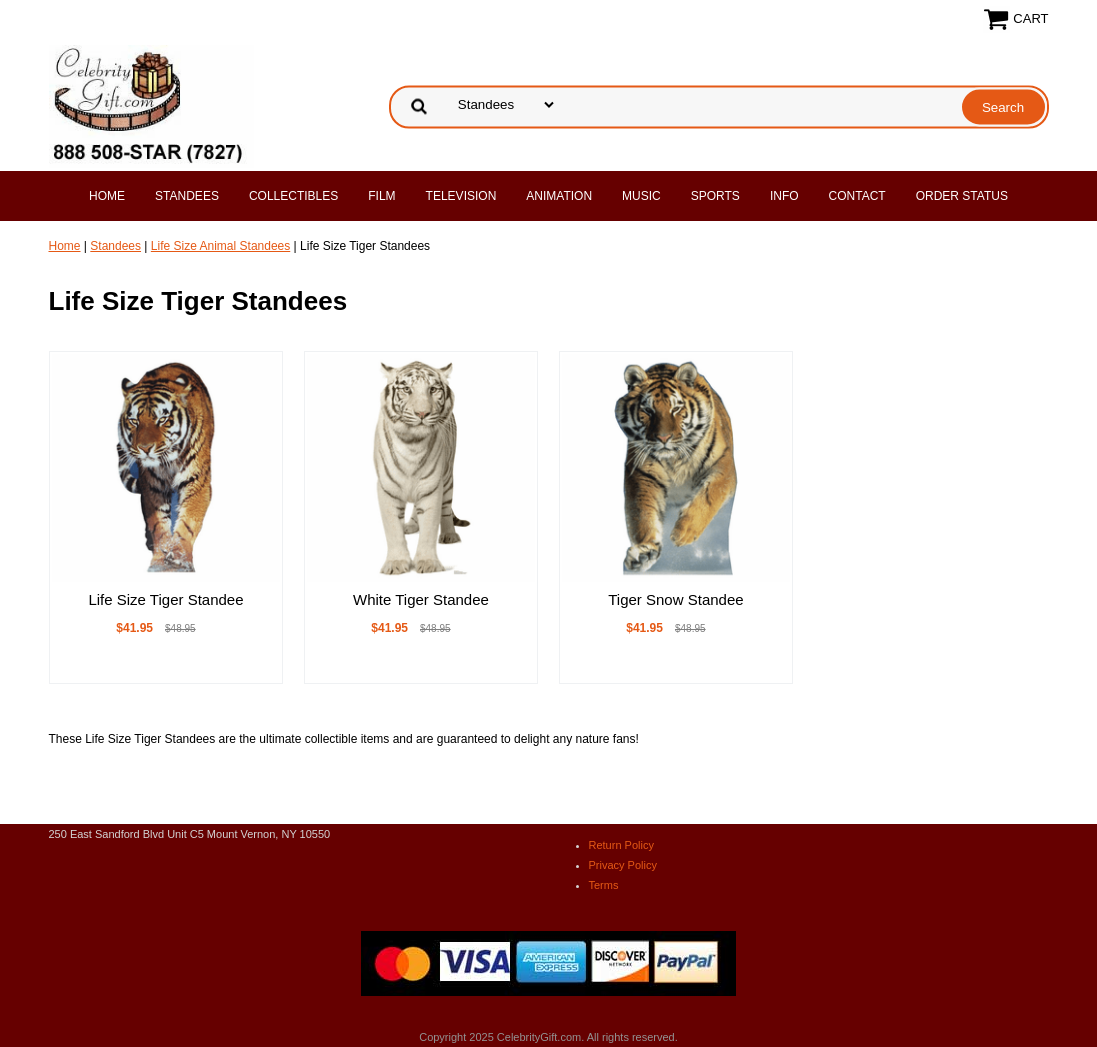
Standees (187, 196)
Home (107, 196)
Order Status (962, 196)
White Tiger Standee (421, 599)
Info (784, 196)
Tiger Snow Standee (675, 599)
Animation (559, 196)
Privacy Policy (623, 865)
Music (641, 196)
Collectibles (293, 196)
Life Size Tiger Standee (165, 599)
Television (461, 196)
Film (381, 196)
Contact (857, 196)
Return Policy (621, 845)
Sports (715, 196)
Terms (604, 885)
